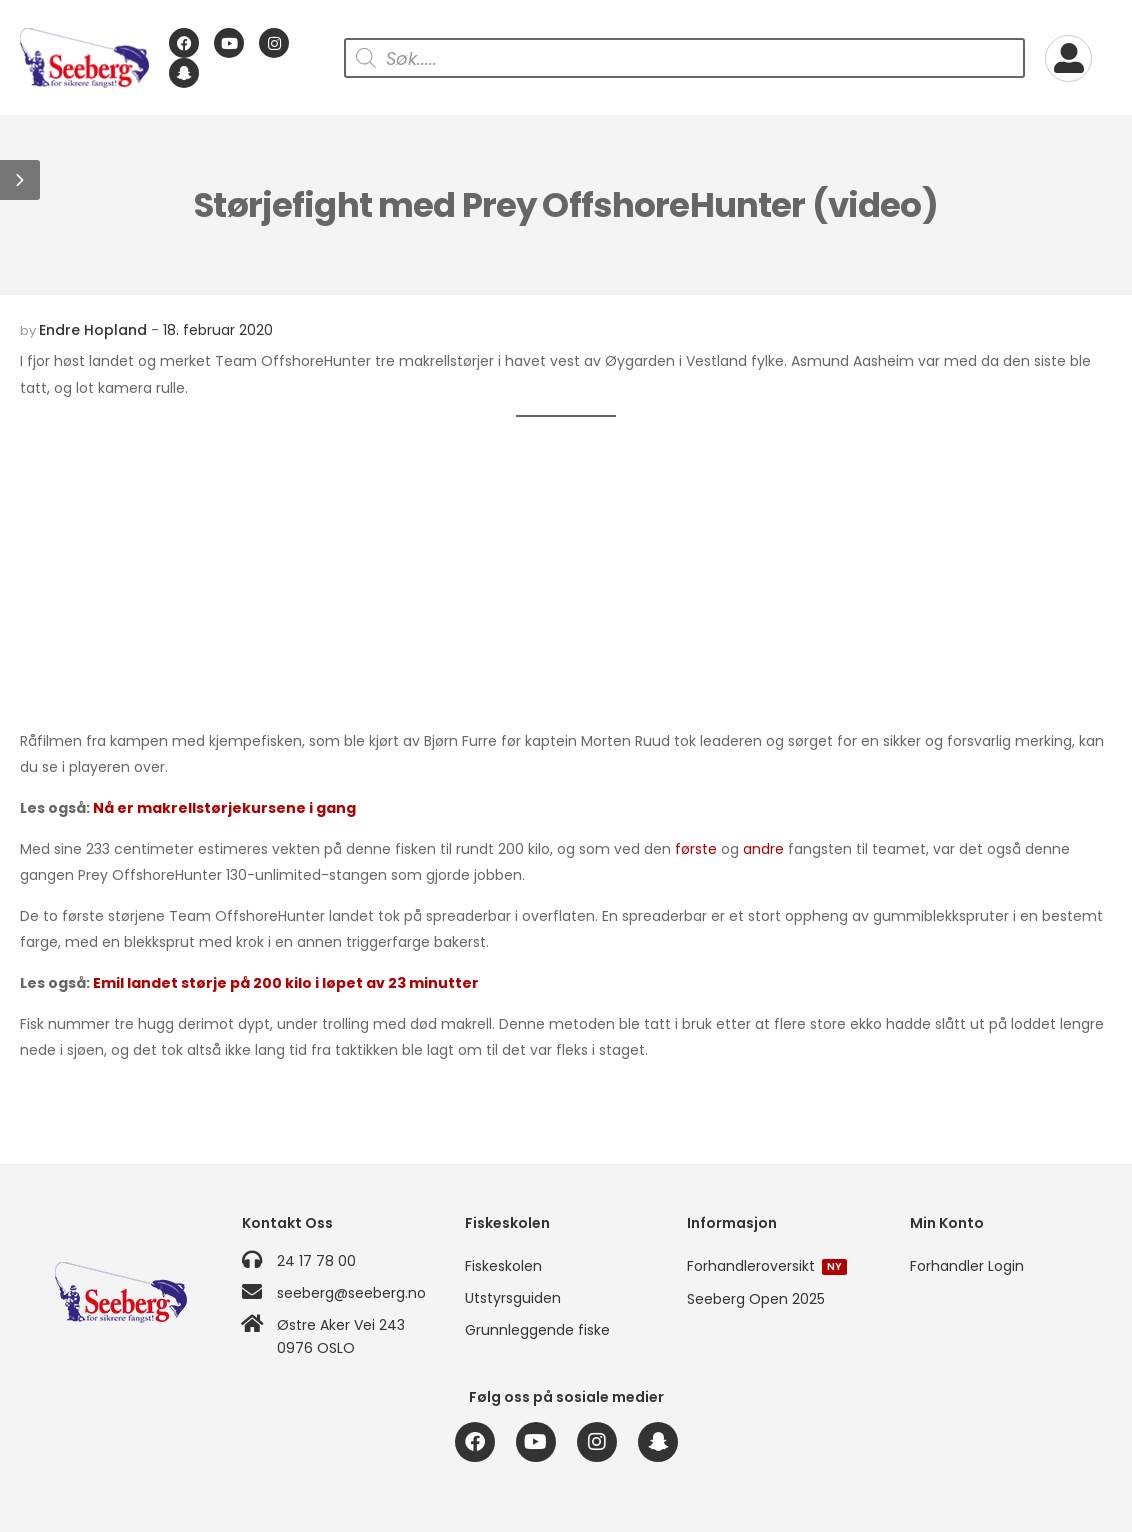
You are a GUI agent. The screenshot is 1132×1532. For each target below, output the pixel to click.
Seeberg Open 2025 (756, 1299)
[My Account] (1068, 58)
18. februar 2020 (218, 330)
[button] (20, 180)
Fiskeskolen (503, 1266)
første (696, 849)
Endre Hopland (93, 330)
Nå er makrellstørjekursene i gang (224, 808)
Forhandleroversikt (767, 1266)
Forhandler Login (967, 1266)
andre (763, 849)
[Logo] (84, 58)
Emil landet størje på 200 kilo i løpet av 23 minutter (286, 983)
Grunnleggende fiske (537, 1330)
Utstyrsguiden (513, 1298)
